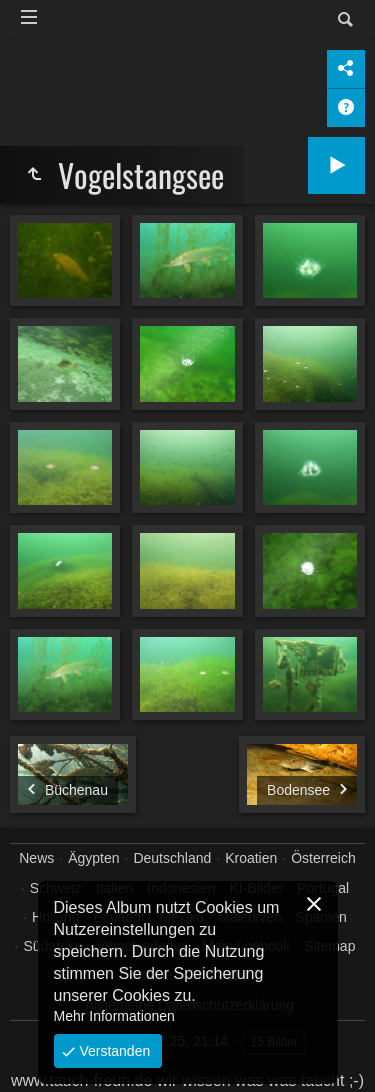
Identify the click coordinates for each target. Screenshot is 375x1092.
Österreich (323, 858)
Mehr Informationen (114, 1016)
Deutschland (172, 858)
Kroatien (251, 858)
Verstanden (113, 1051)
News (36, 858)
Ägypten (93, 858)
